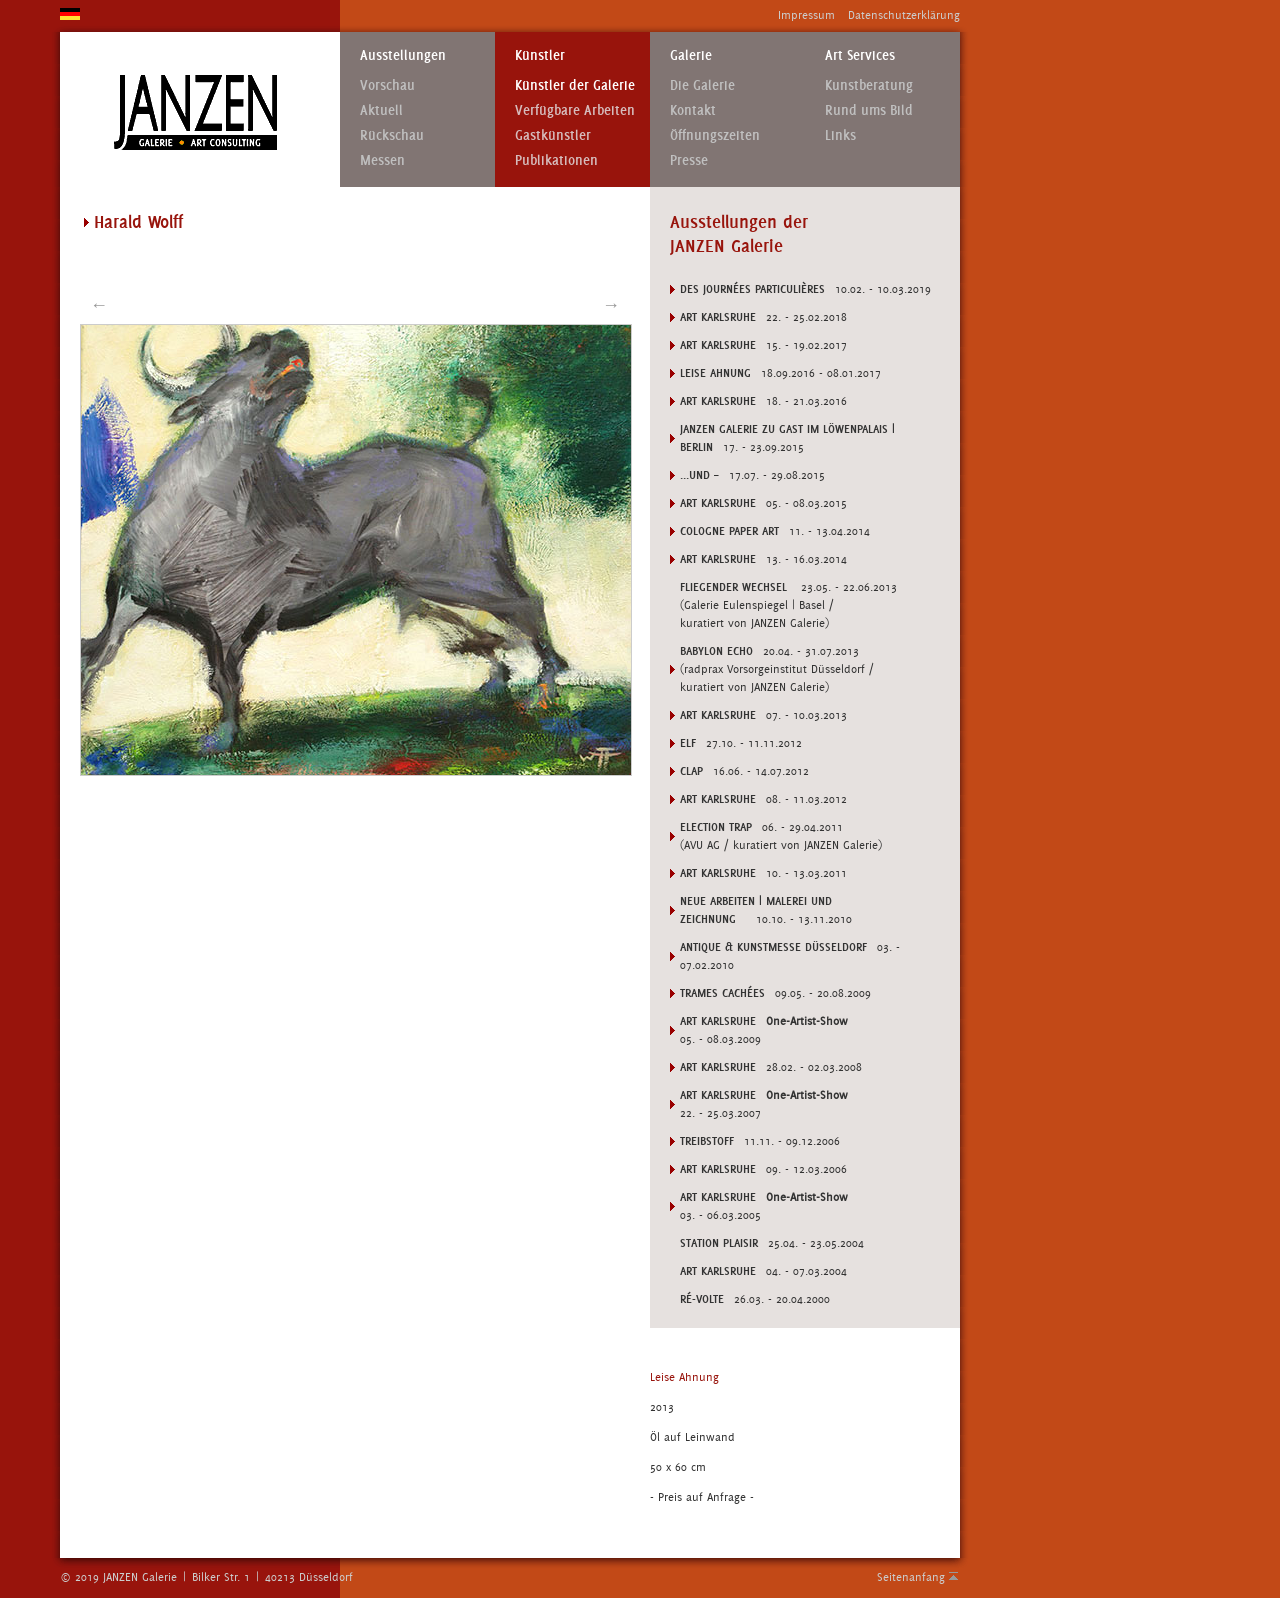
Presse (689, 160)
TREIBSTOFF (707, 1141)
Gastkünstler (553, 135)
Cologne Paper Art (729, 531)
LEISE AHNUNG (715, 373)
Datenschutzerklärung (904, 15)
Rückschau (392, 135)
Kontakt (693, 110)
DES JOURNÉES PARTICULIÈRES (752, 289)
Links (840, 135)
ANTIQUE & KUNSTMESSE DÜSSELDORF (773, 947)
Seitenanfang (911, 1577)
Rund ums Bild (869, 110)
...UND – (699, 475)
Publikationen (556, 160)
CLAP (691, 771)
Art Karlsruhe (718, 317)
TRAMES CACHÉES (722, 993)
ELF (688, 743)
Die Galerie (702, 85)
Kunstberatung (869, 85)
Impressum (806, 15)
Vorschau (387, 85)
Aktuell (381, 110)
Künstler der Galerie (575, 85)
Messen (382, 160)
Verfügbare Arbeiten (575, 110)
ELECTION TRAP (716, 827)
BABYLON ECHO (716, 651)
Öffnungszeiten (715, 135)
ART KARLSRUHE (718, 1021)
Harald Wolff (138, 222)
